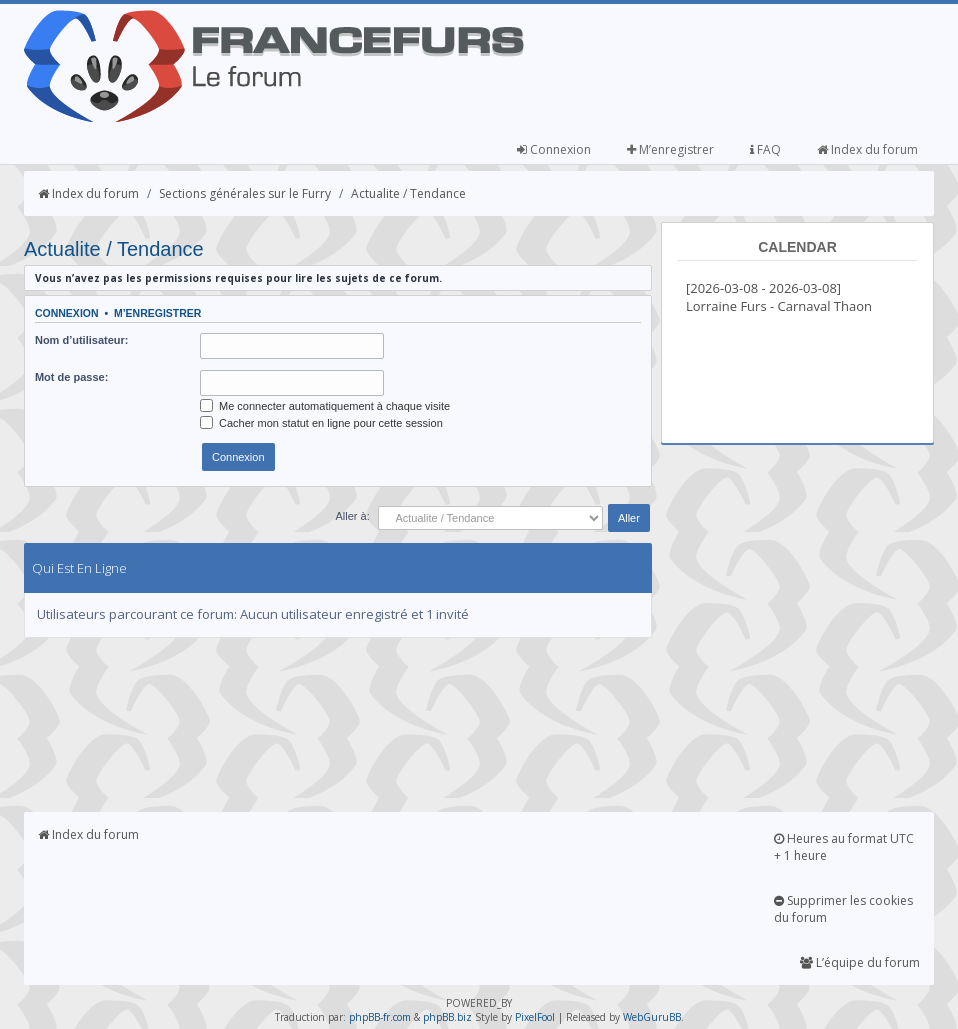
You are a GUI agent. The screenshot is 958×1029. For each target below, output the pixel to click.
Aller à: (353, 516)
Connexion (554, 149)
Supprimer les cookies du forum (843, 909)
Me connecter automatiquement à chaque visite (325, 406)
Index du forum (867, 149)
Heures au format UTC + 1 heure (844, 847)
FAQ (765, 149)
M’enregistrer (670, 149)
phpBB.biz (447, 1017)
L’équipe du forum (860, 962)
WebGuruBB (652, 1017)
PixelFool (535, 1017)
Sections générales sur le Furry (245, 193)
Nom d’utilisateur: (82, 340)
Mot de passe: (71, 377)
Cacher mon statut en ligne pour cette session (321, 423)
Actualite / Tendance (408, 193)
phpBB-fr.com (380, 1017)
